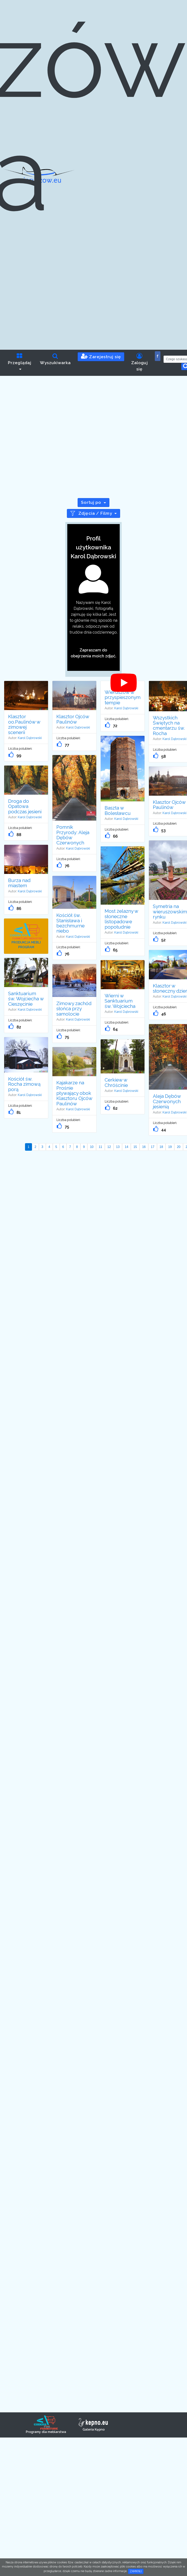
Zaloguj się (139, 362)
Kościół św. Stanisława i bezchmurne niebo (70, 923)
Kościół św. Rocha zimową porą (24, 1084)
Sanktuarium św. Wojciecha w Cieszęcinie (26, 999)
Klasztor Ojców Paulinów (72, 719)
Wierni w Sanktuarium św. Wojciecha (120, 1001)
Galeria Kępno (94, 2429)
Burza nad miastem (19, 882)
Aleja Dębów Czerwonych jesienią (167, 1101)
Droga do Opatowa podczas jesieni (24, 806)
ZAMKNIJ (136, 2571)
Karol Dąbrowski (30, 738)
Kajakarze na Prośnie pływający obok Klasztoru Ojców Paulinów (74, 1093)
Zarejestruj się (101, 356)
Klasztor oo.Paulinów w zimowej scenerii (24, 724)
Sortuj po (91, 502)
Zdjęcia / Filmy (91, 513)
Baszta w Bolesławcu (118, 810)
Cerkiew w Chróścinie (116, 1082)
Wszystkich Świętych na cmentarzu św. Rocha (169, 725)
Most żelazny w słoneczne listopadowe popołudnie (121, 919)
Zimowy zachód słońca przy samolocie (74, 1009)
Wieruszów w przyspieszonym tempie (123, 697)
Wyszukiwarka (55, 359)
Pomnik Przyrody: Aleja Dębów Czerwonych (72, 835)
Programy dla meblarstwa (46, 2432)
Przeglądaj (19, 359)
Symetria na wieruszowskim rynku (170, 911)
